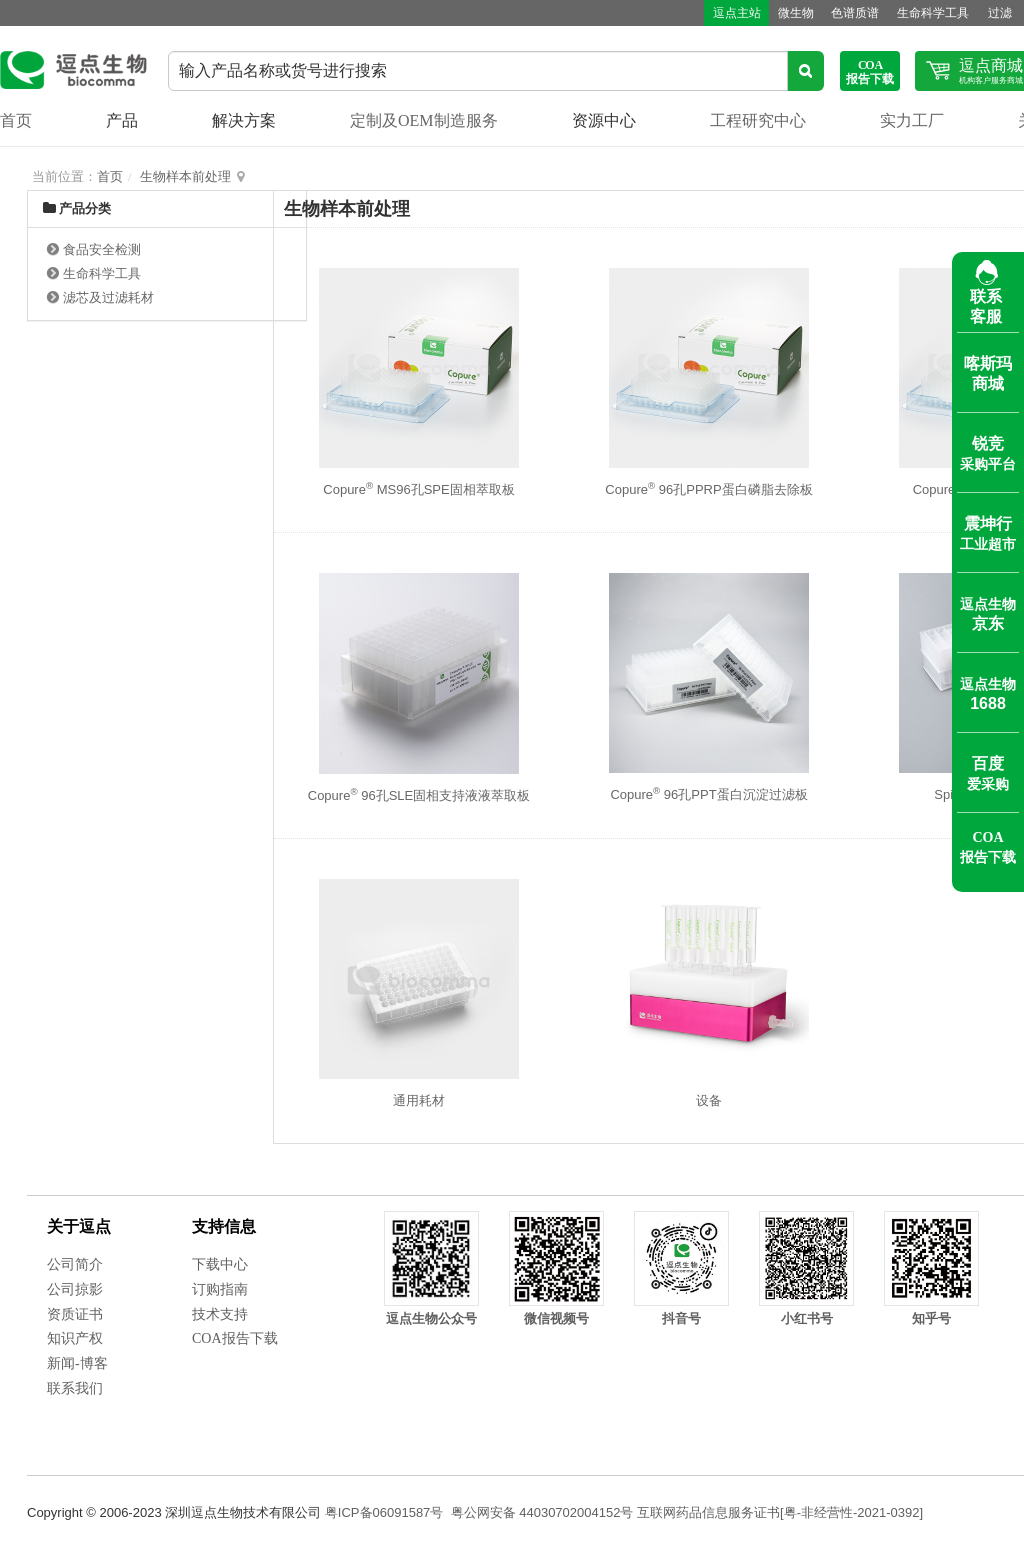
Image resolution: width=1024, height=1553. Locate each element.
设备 (709, 1100)
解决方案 (244, 120)
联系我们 (75, 1388)
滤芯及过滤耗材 (108, 297)
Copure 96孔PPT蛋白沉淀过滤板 (708, 794)
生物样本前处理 (185, 176)
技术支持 (220, 1314)
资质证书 (75, 1314)
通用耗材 (419, 1100)
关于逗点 (79, 1226)
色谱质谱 (845, 13)
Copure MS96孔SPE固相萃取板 (418, 489)
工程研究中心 (758, 120)
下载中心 (220, 1264)
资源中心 (604, 120)
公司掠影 (75, 1289)
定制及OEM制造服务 (424, 120)
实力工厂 (912, 120)
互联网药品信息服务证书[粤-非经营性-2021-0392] (780, 1512)
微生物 (783, 13)
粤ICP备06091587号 (384, 1512)
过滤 (993, 13)
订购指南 (220, 1289)
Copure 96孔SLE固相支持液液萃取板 (419, 795)
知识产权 (75, 1338)
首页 (16, 120)
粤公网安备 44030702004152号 (542, 1512)
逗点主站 (721, 13)
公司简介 (75, 1264)
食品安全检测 (102, 249)
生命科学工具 (925, 13)
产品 (122, 120)
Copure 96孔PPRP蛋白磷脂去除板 (708, 489)
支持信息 (224, 1226)
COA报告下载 (235, 1338)
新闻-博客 (77, 1363)
